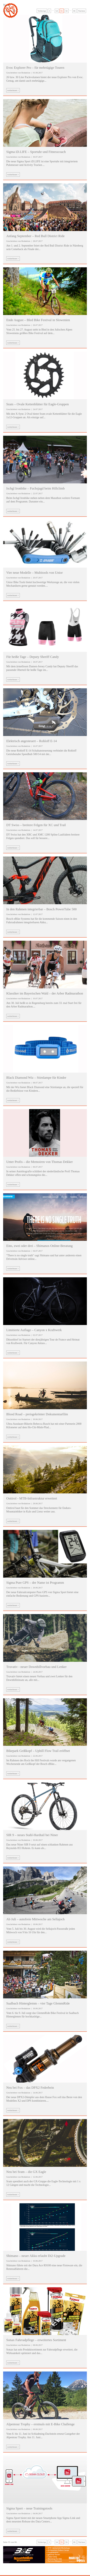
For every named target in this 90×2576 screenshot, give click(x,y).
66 (74, 11)
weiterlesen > (13, 90)
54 (57, 11)
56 (66, 11)
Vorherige (42, 11)
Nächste (81, 11)
